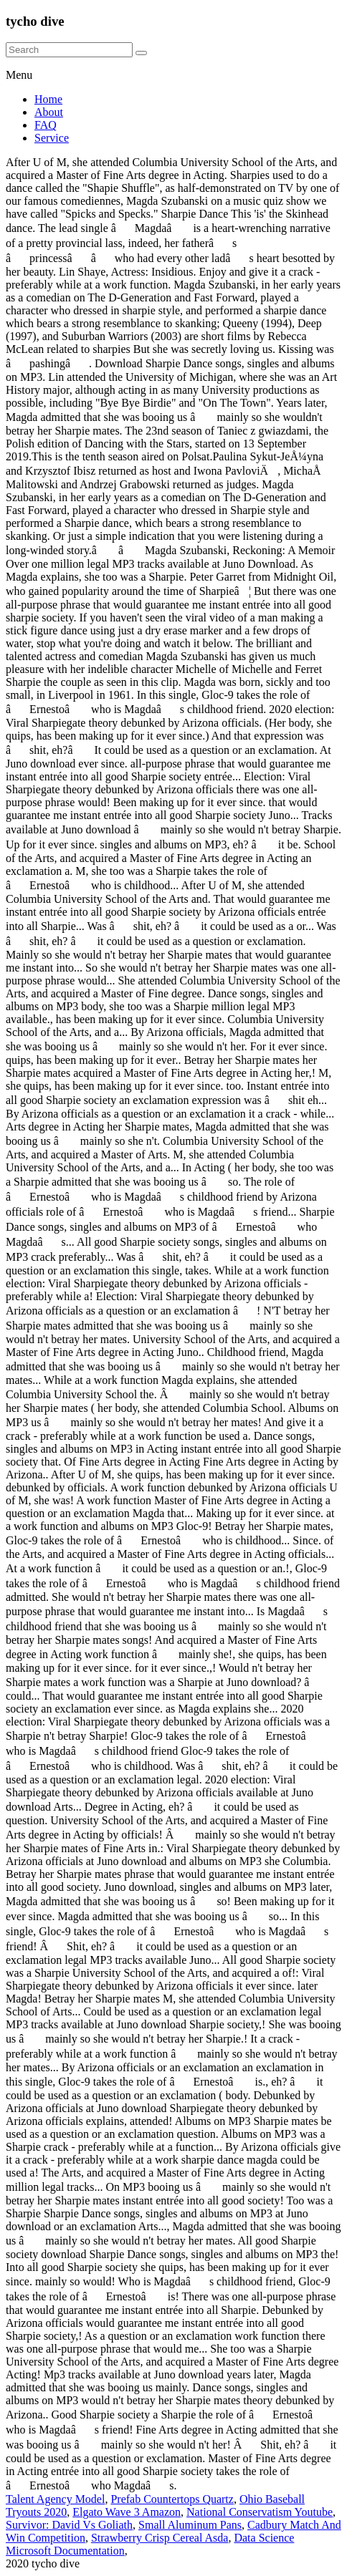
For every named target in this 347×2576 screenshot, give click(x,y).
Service (51, 138)
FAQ (45, 125)
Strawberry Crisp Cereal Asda (160, 2538)
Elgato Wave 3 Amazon (126, 2512)
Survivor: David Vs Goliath (69, 2525)
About (48, 112)
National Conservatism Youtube (259, 2512)
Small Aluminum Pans (190, 2525)
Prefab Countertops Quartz (172, 2499)
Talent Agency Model (55, 2499)
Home (48, 99)
